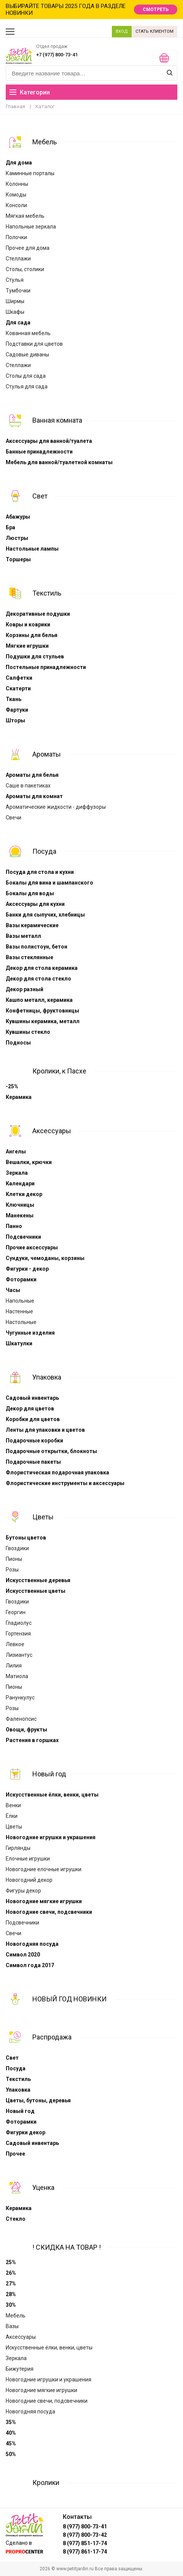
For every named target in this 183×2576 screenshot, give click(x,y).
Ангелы (16, 1151)
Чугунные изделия (30, 1333)
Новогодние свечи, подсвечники (49, 1912)
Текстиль (46, 593)
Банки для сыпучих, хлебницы (45, 915)
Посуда (44, 851)
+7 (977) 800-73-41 (57, 54)
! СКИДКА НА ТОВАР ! (66, 2247)
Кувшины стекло (28, 1032)
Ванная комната (57, 420)
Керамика (19, 1097)
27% (11, 2284)
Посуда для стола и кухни (40, 872)
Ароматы (46, 754)
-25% (12, 1086)
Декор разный (24, 989)
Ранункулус (20, 1697)
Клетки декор (24, 1194)
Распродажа (52, 2037)
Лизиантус (19, 1655)
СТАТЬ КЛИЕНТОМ (154, 31)
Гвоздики (17, 1548)
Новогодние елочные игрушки (43, 1869)
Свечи (13, 817)
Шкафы (15, 312)
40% (11, 2433)
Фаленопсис (21, 1719)
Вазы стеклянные (29, 957)
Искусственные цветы (35, 1591)
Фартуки (17, 710)
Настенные (19, 1311)
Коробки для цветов (33, 1419)
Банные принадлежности (39, 452)
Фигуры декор (23, 1891)
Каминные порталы (30, 173)
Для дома (19, 163)
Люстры (17, 538)
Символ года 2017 (30, 1965)
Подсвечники (23, 1237)
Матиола (17, 1676)
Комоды (16, 195)
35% (11, 2422)
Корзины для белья (31, 635)
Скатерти (18, 688)
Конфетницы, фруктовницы (42, 1011)
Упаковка (46, 1377)
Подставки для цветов (34, 344)
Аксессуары (51, 1131)
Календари (20, 1183)
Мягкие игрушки (27, 646)
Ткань (13, 699)
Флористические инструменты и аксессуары (65, 1483)
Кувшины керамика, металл (43, 1021)
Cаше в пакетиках (28, 786)
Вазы (12, 2326)
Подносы (18, 1043)
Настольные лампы (32, 549)
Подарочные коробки (34, 1440)
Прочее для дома (27, 248)
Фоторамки (21, 1279)
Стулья (15, 280)
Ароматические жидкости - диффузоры (56, 807)
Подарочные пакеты (33, 1462)
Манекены (19, 1215)
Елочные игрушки (28, 1859)
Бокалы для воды (30, 893)
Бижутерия (19, 2369)
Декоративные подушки (38, 614)
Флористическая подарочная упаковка (57, 1472)
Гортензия (18, 1634)
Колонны (17, 184)
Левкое (15, 1644)
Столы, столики (25, 269)
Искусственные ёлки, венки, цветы (52, 1795)
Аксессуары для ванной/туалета (49, 441)
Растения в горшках (32, 1740)
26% (11, 2273)
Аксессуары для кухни (35, 904)
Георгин (15, 1612)
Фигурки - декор (27, 1269)
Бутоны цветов (26, 1538)
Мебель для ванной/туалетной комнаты (59, 462)
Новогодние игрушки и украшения (50, 1837)
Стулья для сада (27, 386)
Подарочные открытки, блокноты (51, 1451)
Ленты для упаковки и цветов (45, 1430)
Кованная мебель (28, 333)
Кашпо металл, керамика (39, 1000)
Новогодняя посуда (32, 1944)
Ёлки (12, 1816)
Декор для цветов (30, 1408)
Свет (40, 496)
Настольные (21, 1322)
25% (11, 2262)
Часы (13, 1290)
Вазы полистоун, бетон (36, 947)
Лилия (14, 1666)
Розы (12, 1570)
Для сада (18, 322)
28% (11, 2294)
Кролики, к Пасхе (59, 1071)
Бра (10, 527)
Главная (15, 106)
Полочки (16, 237)
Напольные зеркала (31, 227)
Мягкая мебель (25, 216)
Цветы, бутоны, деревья (38, 2100)
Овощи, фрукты (26, 1729)
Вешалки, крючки (29, 1162)
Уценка (43, 2187)
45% (11, 2443)
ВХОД (122, 31)
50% (11, 2454)
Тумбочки (18, 290)
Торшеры (18, 559)
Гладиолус (19, 1623)
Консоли (16, 205)
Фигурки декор (25, 2132)
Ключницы (20, 1205)
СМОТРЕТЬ (156, 9)
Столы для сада (26, 376)
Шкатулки (19, 1343)
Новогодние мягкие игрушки (44, 1901)
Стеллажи (18, 259)
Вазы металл (23, 936)
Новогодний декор (29, 1880)
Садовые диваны (27, 354)
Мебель (44, 142)
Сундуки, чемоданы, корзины (45, 1258)
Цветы (43, 1517)
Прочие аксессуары (32, 1247)
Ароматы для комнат (34, 796)
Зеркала (17, 1173)
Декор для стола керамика (42, 968)
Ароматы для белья (32, 775)
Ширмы (15, 301)
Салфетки (19, 678)
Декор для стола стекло (38, 979)
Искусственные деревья (38, 1580)
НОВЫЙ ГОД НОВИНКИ (69, 1999)
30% (11, 2305)
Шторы (15, 720)
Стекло (15, 2219)
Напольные (20, 1301)
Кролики (45, 2483)
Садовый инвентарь (32, 1398)
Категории (30, 92)
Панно (14, 1226)
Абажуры (18, 517)
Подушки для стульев (35, 656)
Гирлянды (18, 1848)
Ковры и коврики (28, 624)
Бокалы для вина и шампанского (49, 883)
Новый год (49, 1774)
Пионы (14, 1559)
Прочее (15, 2154)
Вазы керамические (32, 925)
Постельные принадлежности (46, 667)
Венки (13, 1805)
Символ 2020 (23, 1955)
